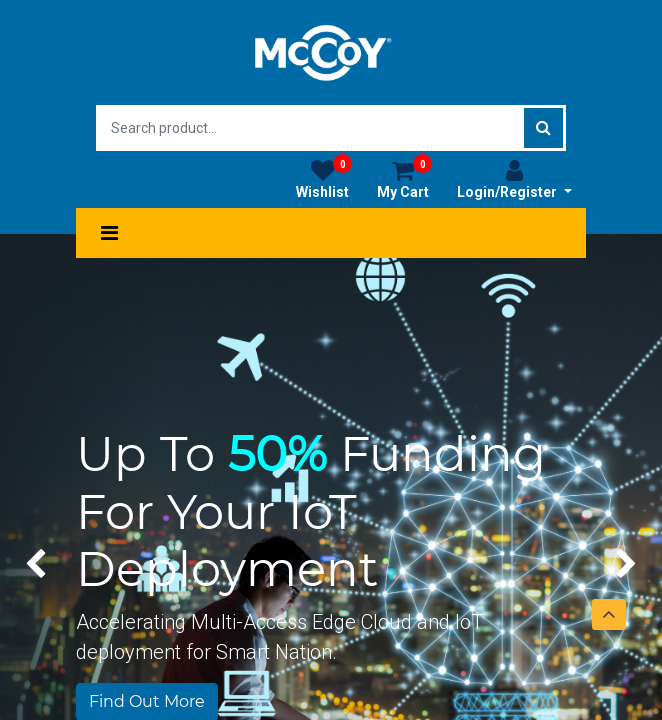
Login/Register (514, 179)
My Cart (404, 179)
